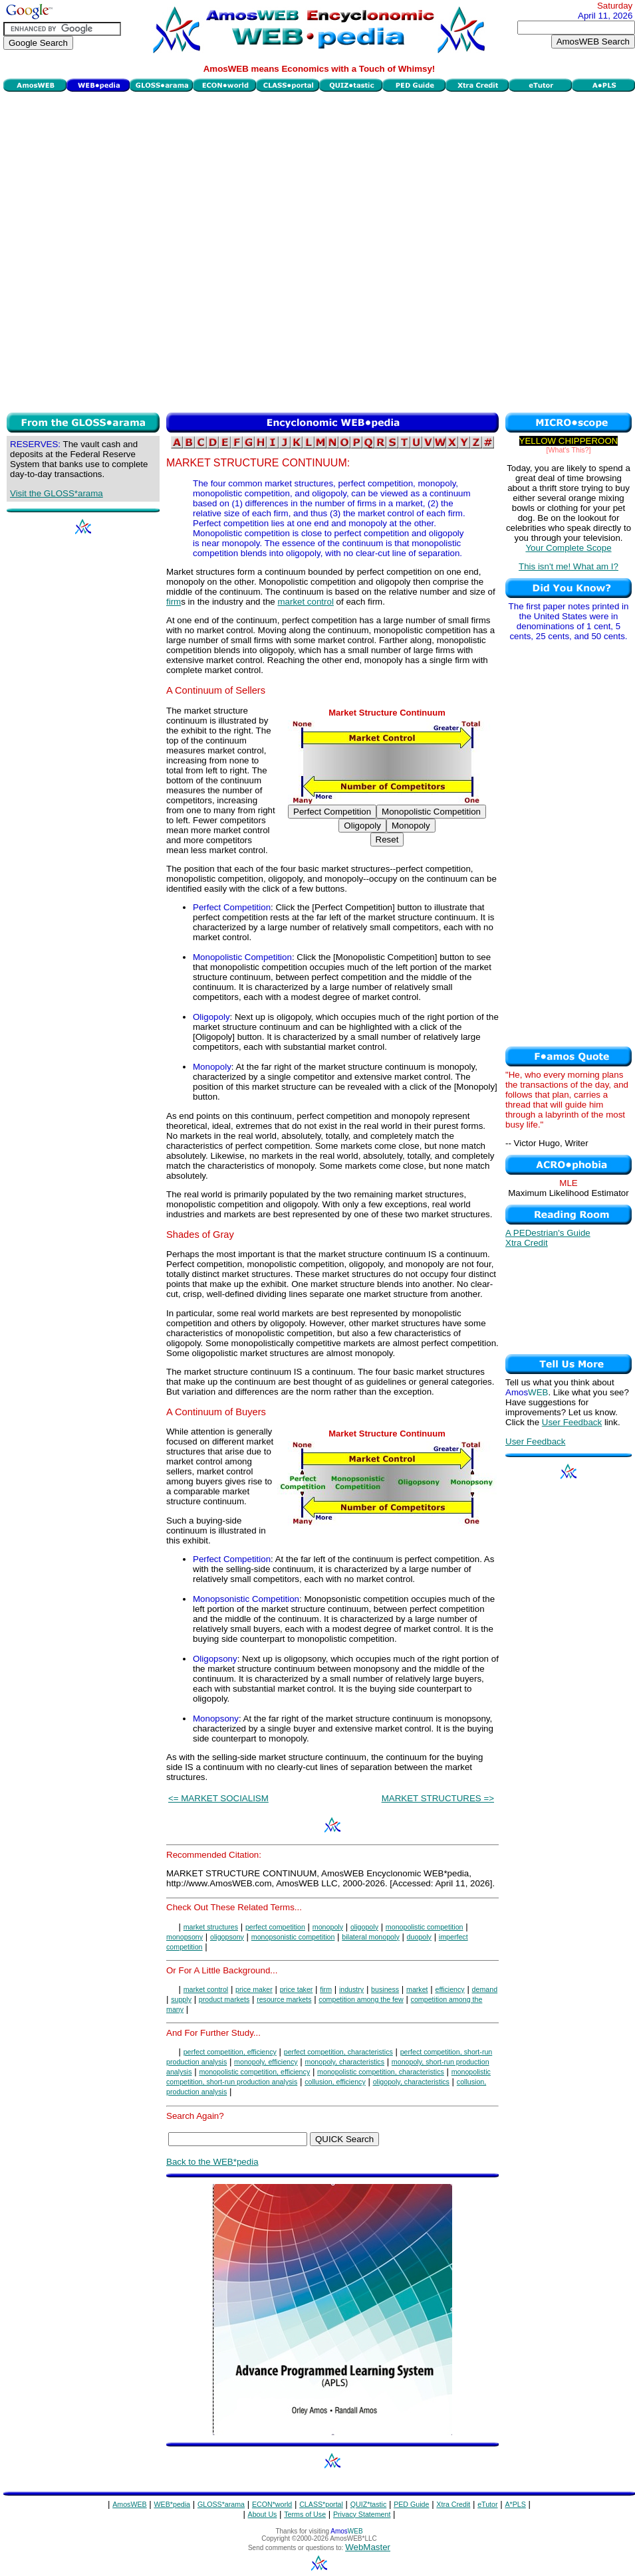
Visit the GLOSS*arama (56, 493)
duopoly (419, 1937)
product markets (224, 1999)
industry (351, 1989)
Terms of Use (305, 2514)
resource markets (284, 1999)
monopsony (184, 1937)
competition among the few (360, 1999)
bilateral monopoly (370, 1937)
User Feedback (572, 1422)
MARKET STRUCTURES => (438, 1798)
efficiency (449, 1989)
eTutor (487, 2504)
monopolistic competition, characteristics (380, 2072)
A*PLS (515, 2504)
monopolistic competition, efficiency (254, 2072)
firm (173, 602)
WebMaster (367, 2547)
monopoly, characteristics (344, 2062)
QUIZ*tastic (368, 2504)
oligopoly (364, 1927)
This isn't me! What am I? (568, 566)
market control (305, 602)
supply (181, 1999)
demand (485, 1989)
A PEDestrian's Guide (547, 1233)
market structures (211, 1927)
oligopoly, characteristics (411, 2082)
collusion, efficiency (335, 2082)
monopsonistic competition (293, 1937)
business (385, 1989)
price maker (254, 1989)
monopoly (328, 1927)
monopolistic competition (424, 1927)
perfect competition (275, 1927)
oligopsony (227, 1937)
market (417, 1989)
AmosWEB (129, 2504)
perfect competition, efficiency (230, 2052)
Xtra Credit (526, 1243)
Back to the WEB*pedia (212, 2162)
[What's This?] (569, 450)
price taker (296, 1989)
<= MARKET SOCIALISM (218, 1798)
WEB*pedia (172, 2504)
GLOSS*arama (221, 2504)
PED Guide (411, 2504)
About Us (262, 2514)
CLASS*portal (321, 2504)
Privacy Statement (361, 2514)
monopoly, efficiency (266, 2062)
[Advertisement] (155, 250)
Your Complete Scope (568, 548)
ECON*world (272, 2504)
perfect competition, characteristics (338, 2052)
